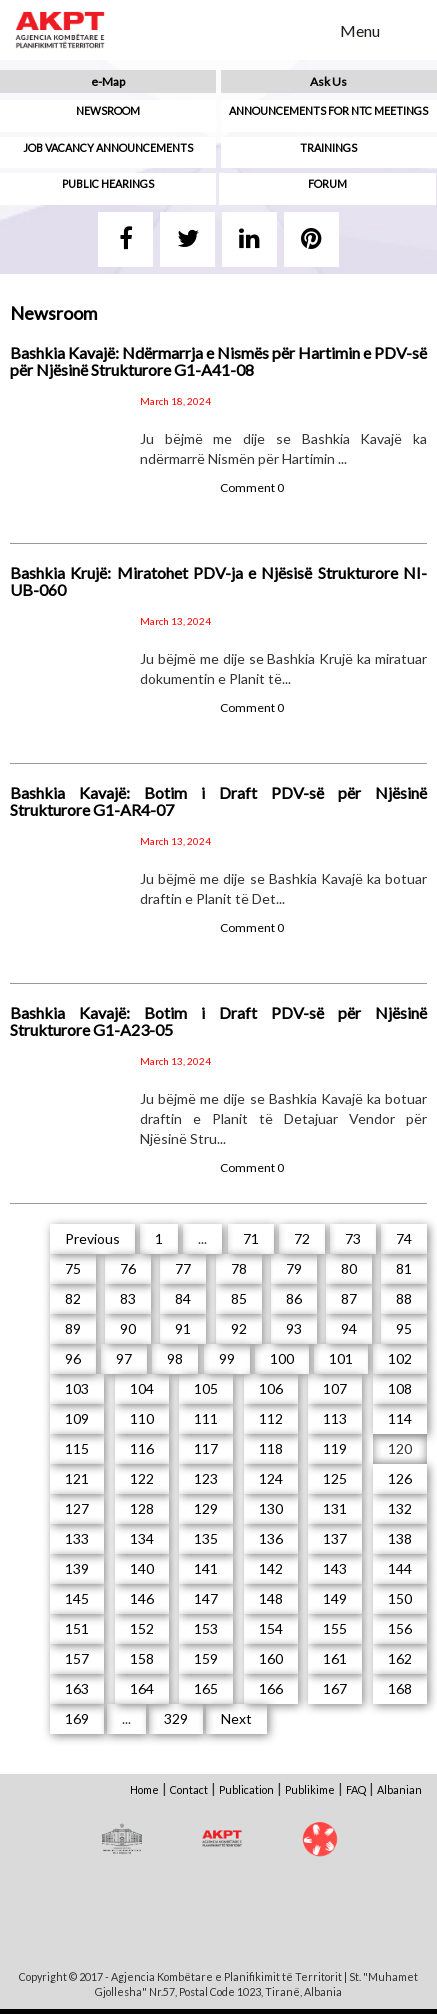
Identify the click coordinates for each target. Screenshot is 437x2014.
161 (335, 1658)
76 (128, 1268)
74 (404, 1238)
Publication (246, 1789)
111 (206, 1418)
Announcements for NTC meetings (328, 110)
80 (349, 1268)
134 (142, 1538)
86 (294, 1298)
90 (128, 1328)
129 (206, 1508)
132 (400, 1508)
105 (206, 1388)
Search (312, 29)
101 (341, 1358)
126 (400, 1478)
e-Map (108, 81)
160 (271, 1658)
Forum (327, 183)
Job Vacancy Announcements (108, 147)
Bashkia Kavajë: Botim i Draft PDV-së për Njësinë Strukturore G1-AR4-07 (218, 801)
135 (206, 1538)
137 (335, 1538)
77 (183, 1268)
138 (400, 1538)
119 (335, 1448)
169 (77, 1718)
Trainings (328, 147)
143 (335, 1568)
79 (294, 1268)
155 (335, 1628)
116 (142, 1448)
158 (142, 1658)
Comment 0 (252, 487)
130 (271, 1508)
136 (271, 1538)
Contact (189, 1789)
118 (271, 1448)
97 (124, 1358)
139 (77, 1568)
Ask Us (328, 81)
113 (335, 1418)
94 (349, 1328)
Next (236, 1718)
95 (404, 1328)
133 (77, 1538)
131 (335, 1508)
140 (142, 1568)
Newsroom (108, 110)
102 (400, 1358)
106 (271, 1388)
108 (400, 1388)
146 (142, 1598)
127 (77, 1508)
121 (77, 1478)
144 (400, 1568)
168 (400, 1688)
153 (206, 1628)
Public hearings (108, 183)
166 (271, 1688)
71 (251, 1238)
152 (142, 1628)
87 (349, 1298)
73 (353, 1238)
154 (271, 1628)
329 (176, 1718)
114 (400, 1418)
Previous (92, 1238)
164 (142, 1688)
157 (77, 1658)
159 (206, 1658)
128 (142, 1508)
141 (206, 1568)
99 (227, 1358)
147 (206, 1598)
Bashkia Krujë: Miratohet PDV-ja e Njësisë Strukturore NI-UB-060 (218, 581)
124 (271, 1478)
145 (77, 1598)
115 (77, 1448)
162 (400, 1658)
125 (335, 1478)
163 (77, 1688)
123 (206, 1478)
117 (206, 1448)
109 (77, 1418)
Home (144, 1789)
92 (239, 1328)
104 (142, 1388)
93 (294, 1328)
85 (239, 1298)
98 (175, 1358)
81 (404, 1268)
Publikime (310, 1789)
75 (73, 1268)
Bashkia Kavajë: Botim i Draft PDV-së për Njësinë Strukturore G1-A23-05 (218, 1021)
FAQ (356, 1789)
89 (73, 1328)
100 (282, 1358)
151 (77, 1628)
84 (183, 1298)
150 (400, 1598)
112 (271, 1418)
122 (142, 1478)
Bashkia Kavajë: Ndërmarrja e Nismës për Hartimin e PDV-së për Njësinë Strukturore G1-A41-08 (218, 361)
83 (128, 1298)
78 (239, 1268)
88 (404, 1298)
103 (77, 1388)
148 (271, 1598)
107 (335, 1388)
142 (271, 1568)
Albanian (399, 1789)
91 (183, 1328)
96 (73, 1358)
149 (335, 1598)
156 (400, 1628)
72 (302, 1238)
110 (142, 1418)
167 (335, 1688)
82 (73, 1298)
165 (206, 1688)
